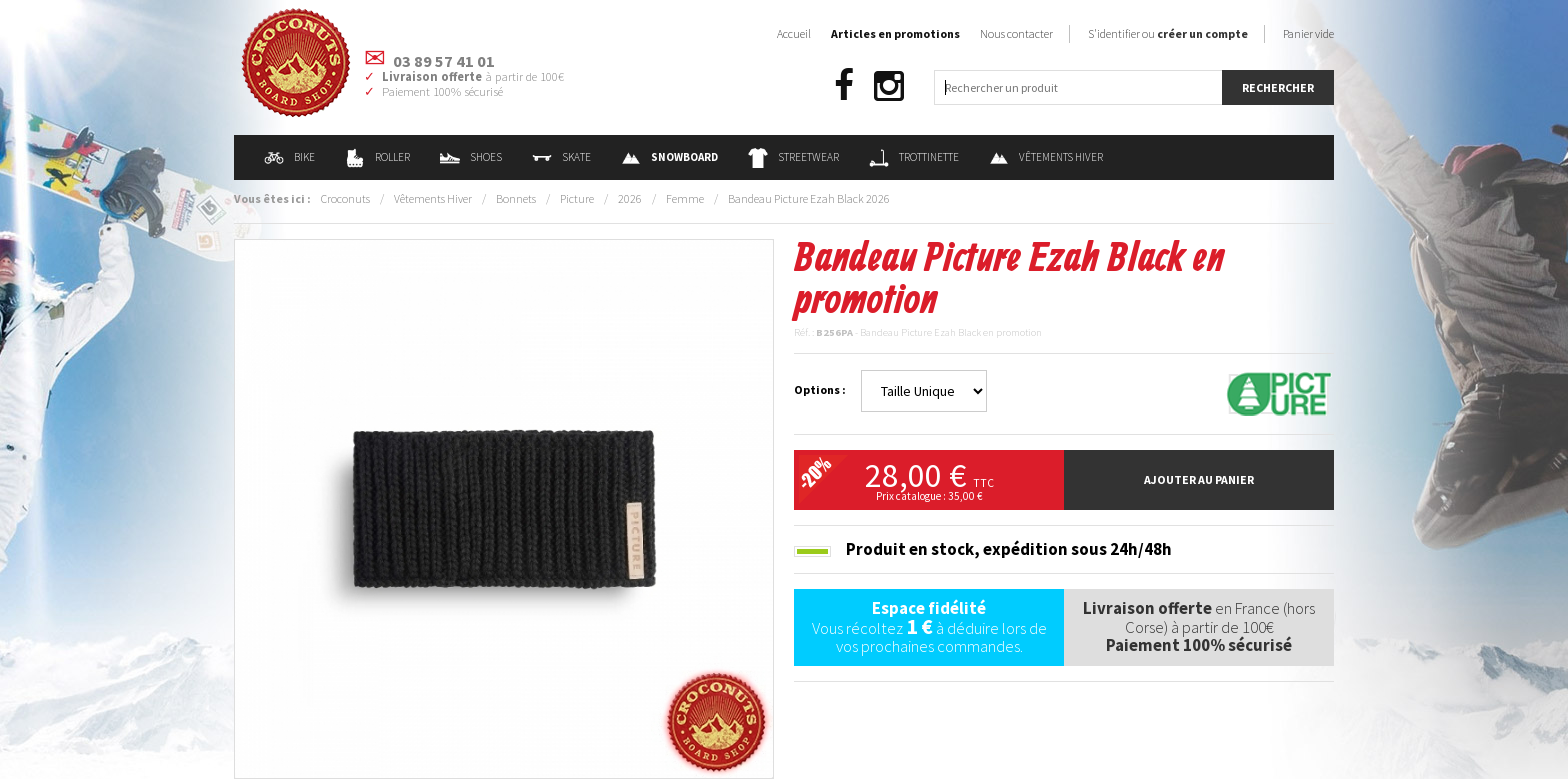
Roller (377, 157)
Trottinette (914, 157)
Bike (289, 157)
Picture (577, 198)
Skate (561, 157)
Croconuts (345, 198)
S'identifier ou (1168, 33)
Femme (685, 198)
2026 (630, 198)
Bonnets (516, 198)
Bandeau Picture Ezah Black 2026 (809, 198)
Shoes (471, 157)
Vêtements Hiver (1046, 157)
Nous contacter (1016, 33)
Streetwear (793, 157)
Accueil (794, 33)
